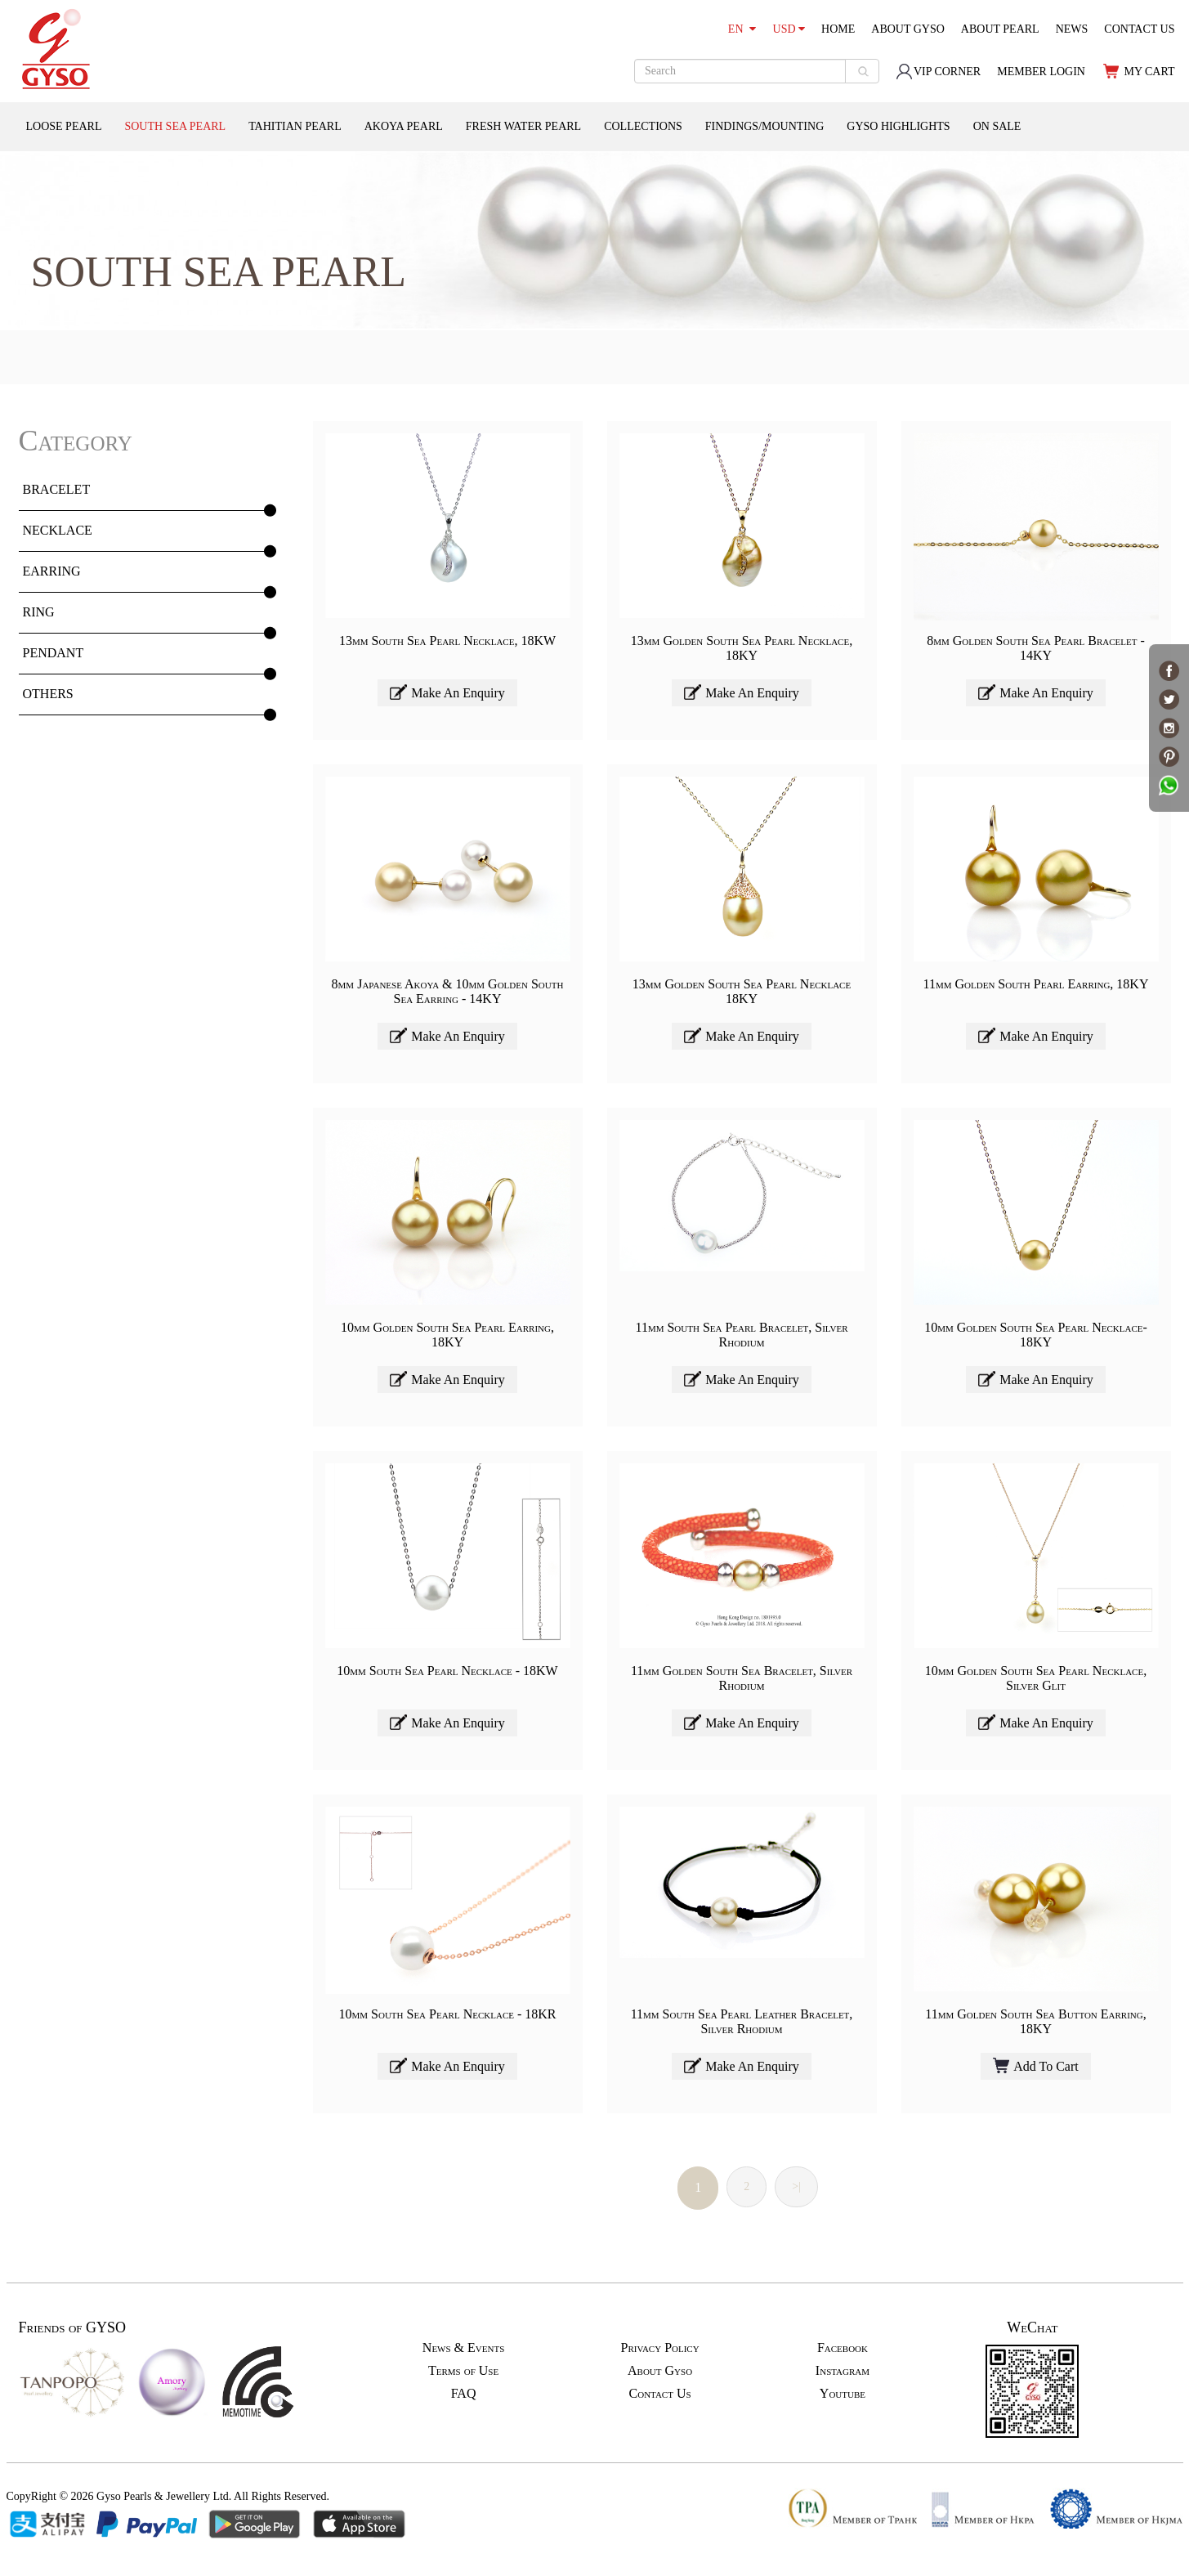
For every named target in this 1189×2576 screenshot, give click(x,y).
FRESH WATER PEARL (523, 126)
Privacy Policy (659, 2347)
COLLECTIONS (643, 126)
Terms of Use (463, 2370)
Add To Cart (1035, 2065)
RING (39, 612)
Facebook (842, 2347)
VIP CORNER (938, 71)
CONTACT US (1139, 29)
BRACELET (57, 489)
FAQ (463, 2393)
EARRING (52, 571)
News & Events (463, 2347)
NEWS (1072, 29)
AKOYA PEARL (403, 126)
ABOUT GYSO (908, 29)
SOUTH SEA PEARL (175, 126)
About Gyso (660, 2370)
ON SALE (997, 126)
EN (742, 29)
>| (796, 2186)
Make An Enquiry (447, 692)
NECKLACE (57, 530)
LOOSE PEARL (64, 126)
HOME (838, 29)
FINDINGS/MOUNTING (764, 126)
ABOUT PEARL (1000, 29)
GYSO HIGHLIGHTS (898, 126)
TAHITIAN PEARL (295, 126)
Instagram (842, 2370)
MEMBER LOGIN (1041, 71)
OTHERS (48, 694)
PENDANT (53, 653)
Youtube (842, 2393)
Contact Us (660, 2393)
